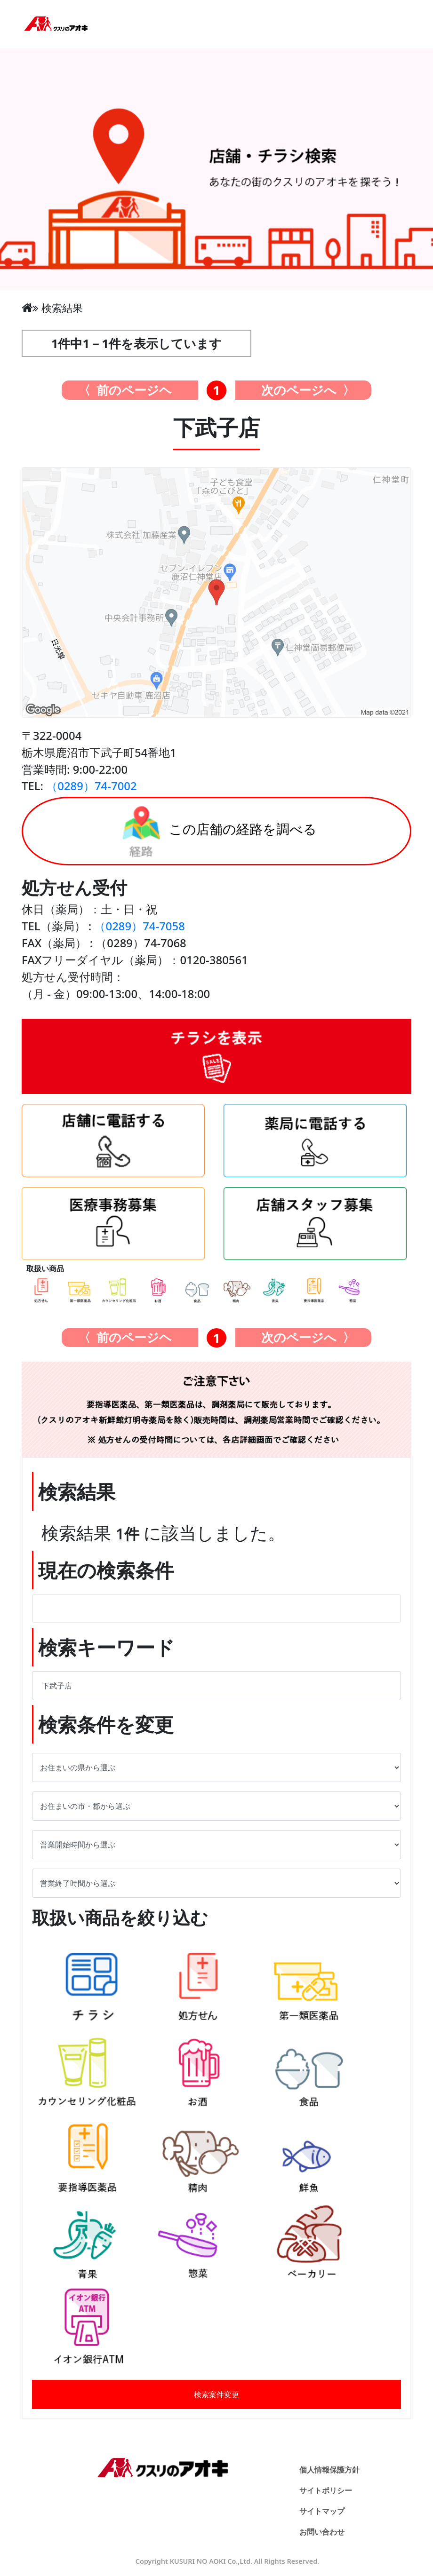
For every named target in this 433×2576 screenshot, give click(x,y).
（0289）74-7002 (91, 785)
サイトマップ (322, 2511)
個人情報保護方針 (329, 2470)
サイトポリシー (325, 2490)
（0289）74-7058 (139, 926)
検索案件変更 (216, 2394)
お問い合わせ (322, 2532)
